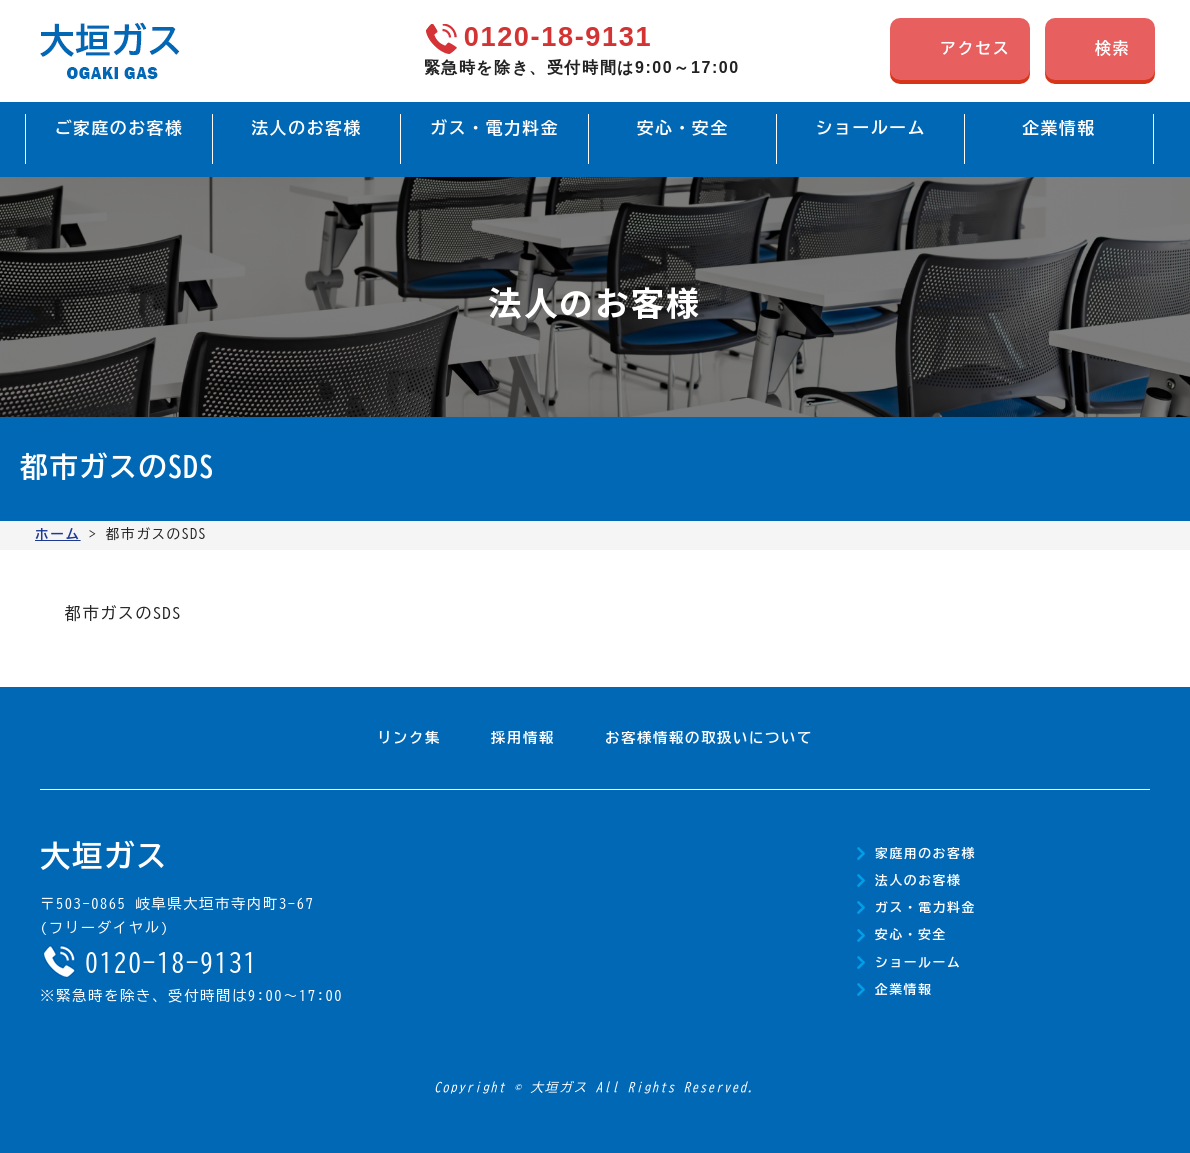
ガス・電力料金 (925, 907)
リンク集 (409, 737)
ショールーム (918, 962)
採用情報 (523, 737)
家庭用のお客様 (925, 853)
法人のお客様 (918, 880)
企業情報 (904, 989)
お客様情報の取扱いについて (709, 737)
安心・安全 (911, 934)
